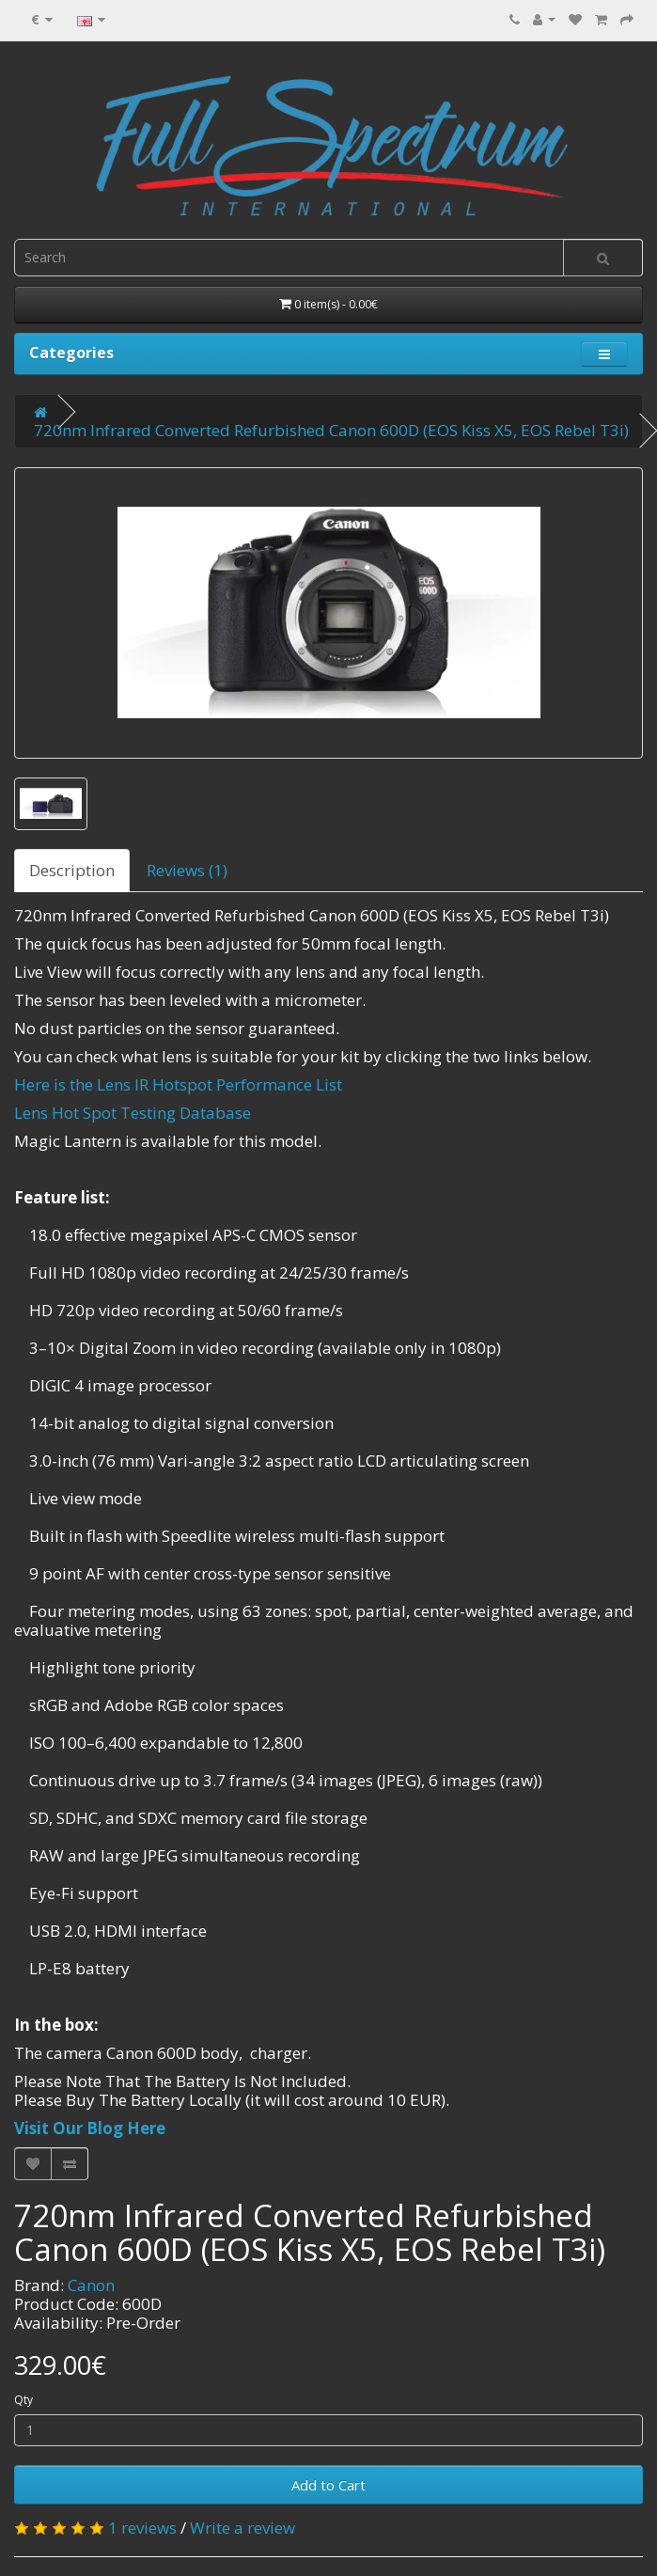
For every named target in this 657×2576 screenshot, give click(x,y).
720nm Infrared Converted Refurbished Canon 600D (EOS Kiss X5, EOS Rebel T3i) (331, 430)
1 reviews (142, 2527)
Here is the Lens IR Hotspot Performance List (178, 1084)
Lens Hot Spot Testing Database (132, 1112)
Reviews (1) (187, 870)
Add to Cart (328, 2484)
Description (72, 870)
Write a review (242, 2527)
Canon (91, 2285)
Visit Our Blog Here (89, 2128)
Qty (23, 2400)
